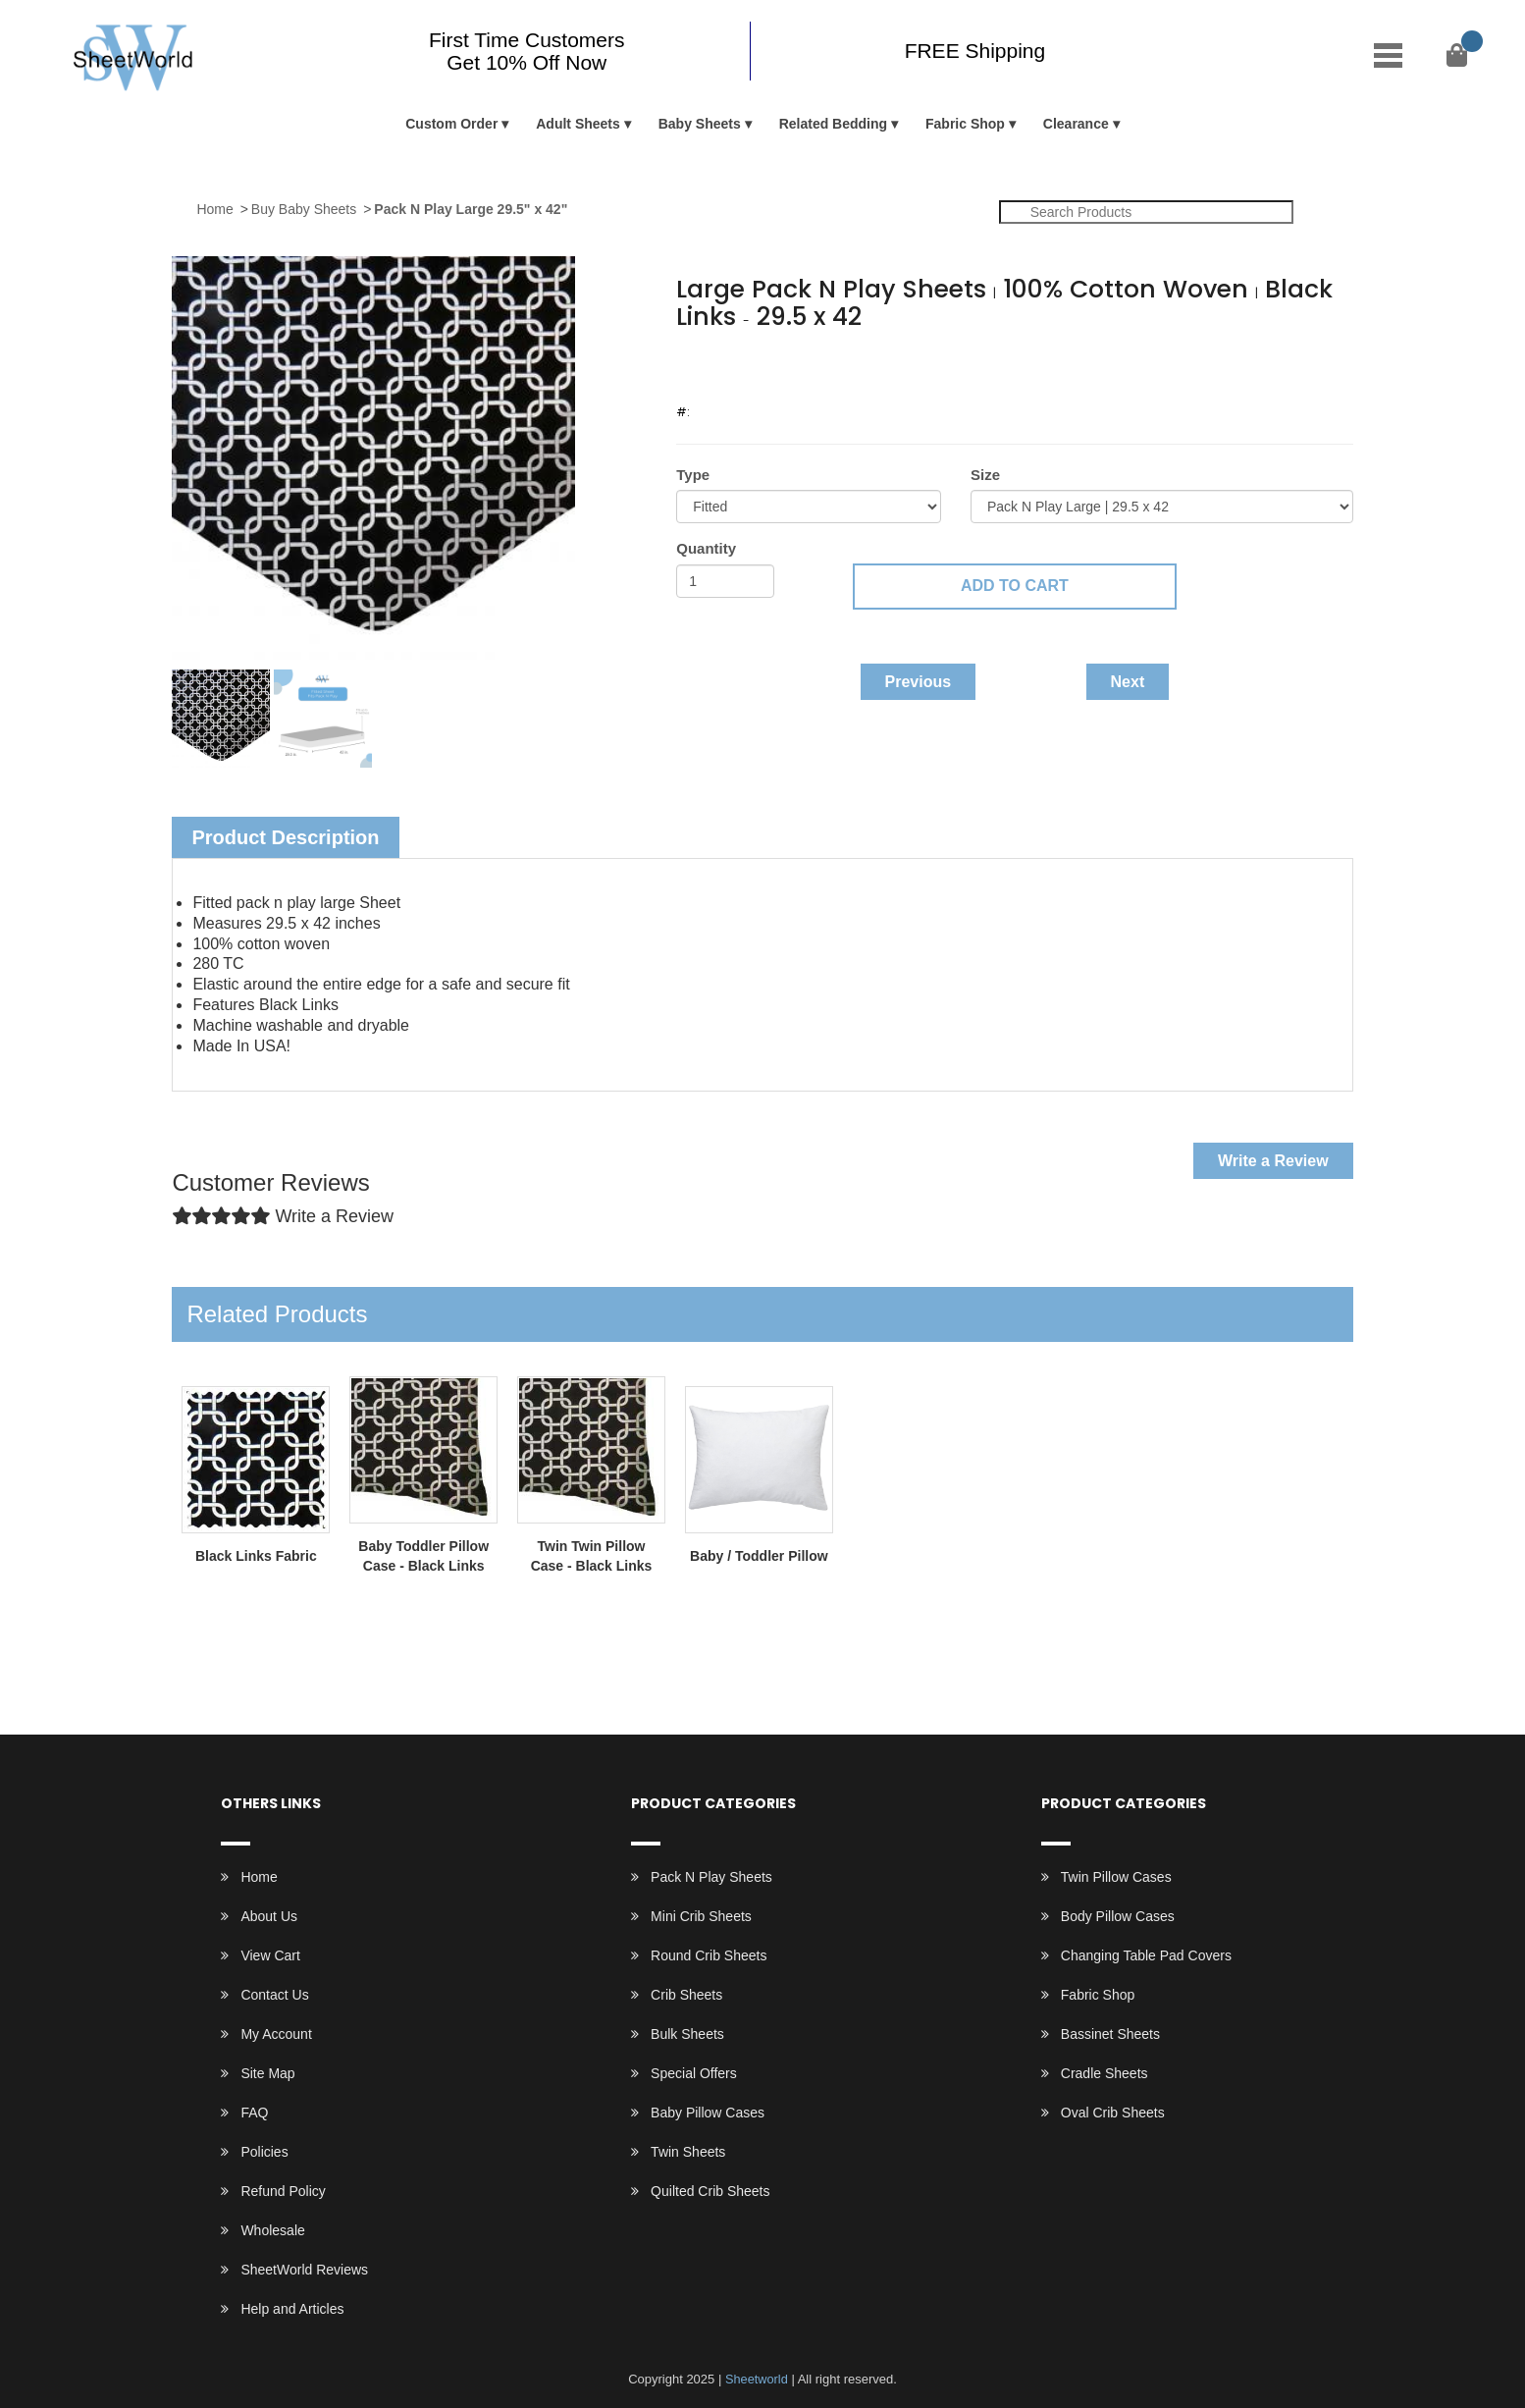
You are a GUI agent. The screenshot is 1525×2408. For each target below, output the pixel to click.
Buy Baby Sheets (303, 209)
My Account (275, 2034)
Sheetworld (756, 2379)
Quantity (706, 548)
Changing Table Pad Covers (1146, 1955)
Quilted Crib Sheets (710, 2191)
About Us (268, 1916)
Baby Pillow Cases (707, 2112)
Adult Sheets (578, 124)
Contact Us (274, 1995)
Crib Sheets (686, 1995)
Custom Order (451, 124)
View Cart (269, 1955)
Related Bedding (833, 124)
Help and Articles (291, 2309)
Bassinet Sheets (1110, 2034)
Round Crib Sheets (708, 1955)
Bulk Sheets (687, 2034)
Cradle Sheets (1104, 2073)
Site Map (267, 2073)
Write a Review (1273, 1160)
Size (985, 474)
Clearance (1076, 124)
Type (693, 474)
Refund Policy (282, 2191)
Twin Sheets (688, 2152)
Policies (264, 2152)
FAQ (254, 2112)
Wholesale (272, 2230)
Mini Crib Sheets (701, 1916)
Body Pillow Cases (1118, 1916)
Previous (918, 681)
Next (1128, 681)
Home (214, 209)
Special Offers (694, 2073)
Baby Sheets (699, 124)
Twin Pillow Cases (1116, 1877)
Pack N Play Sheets (711, 1877)
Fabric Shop (965, 124)
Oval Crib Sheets (1113, 2112)
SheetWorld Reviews (304, 2269)
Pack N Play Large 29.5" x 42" (470, 209)
